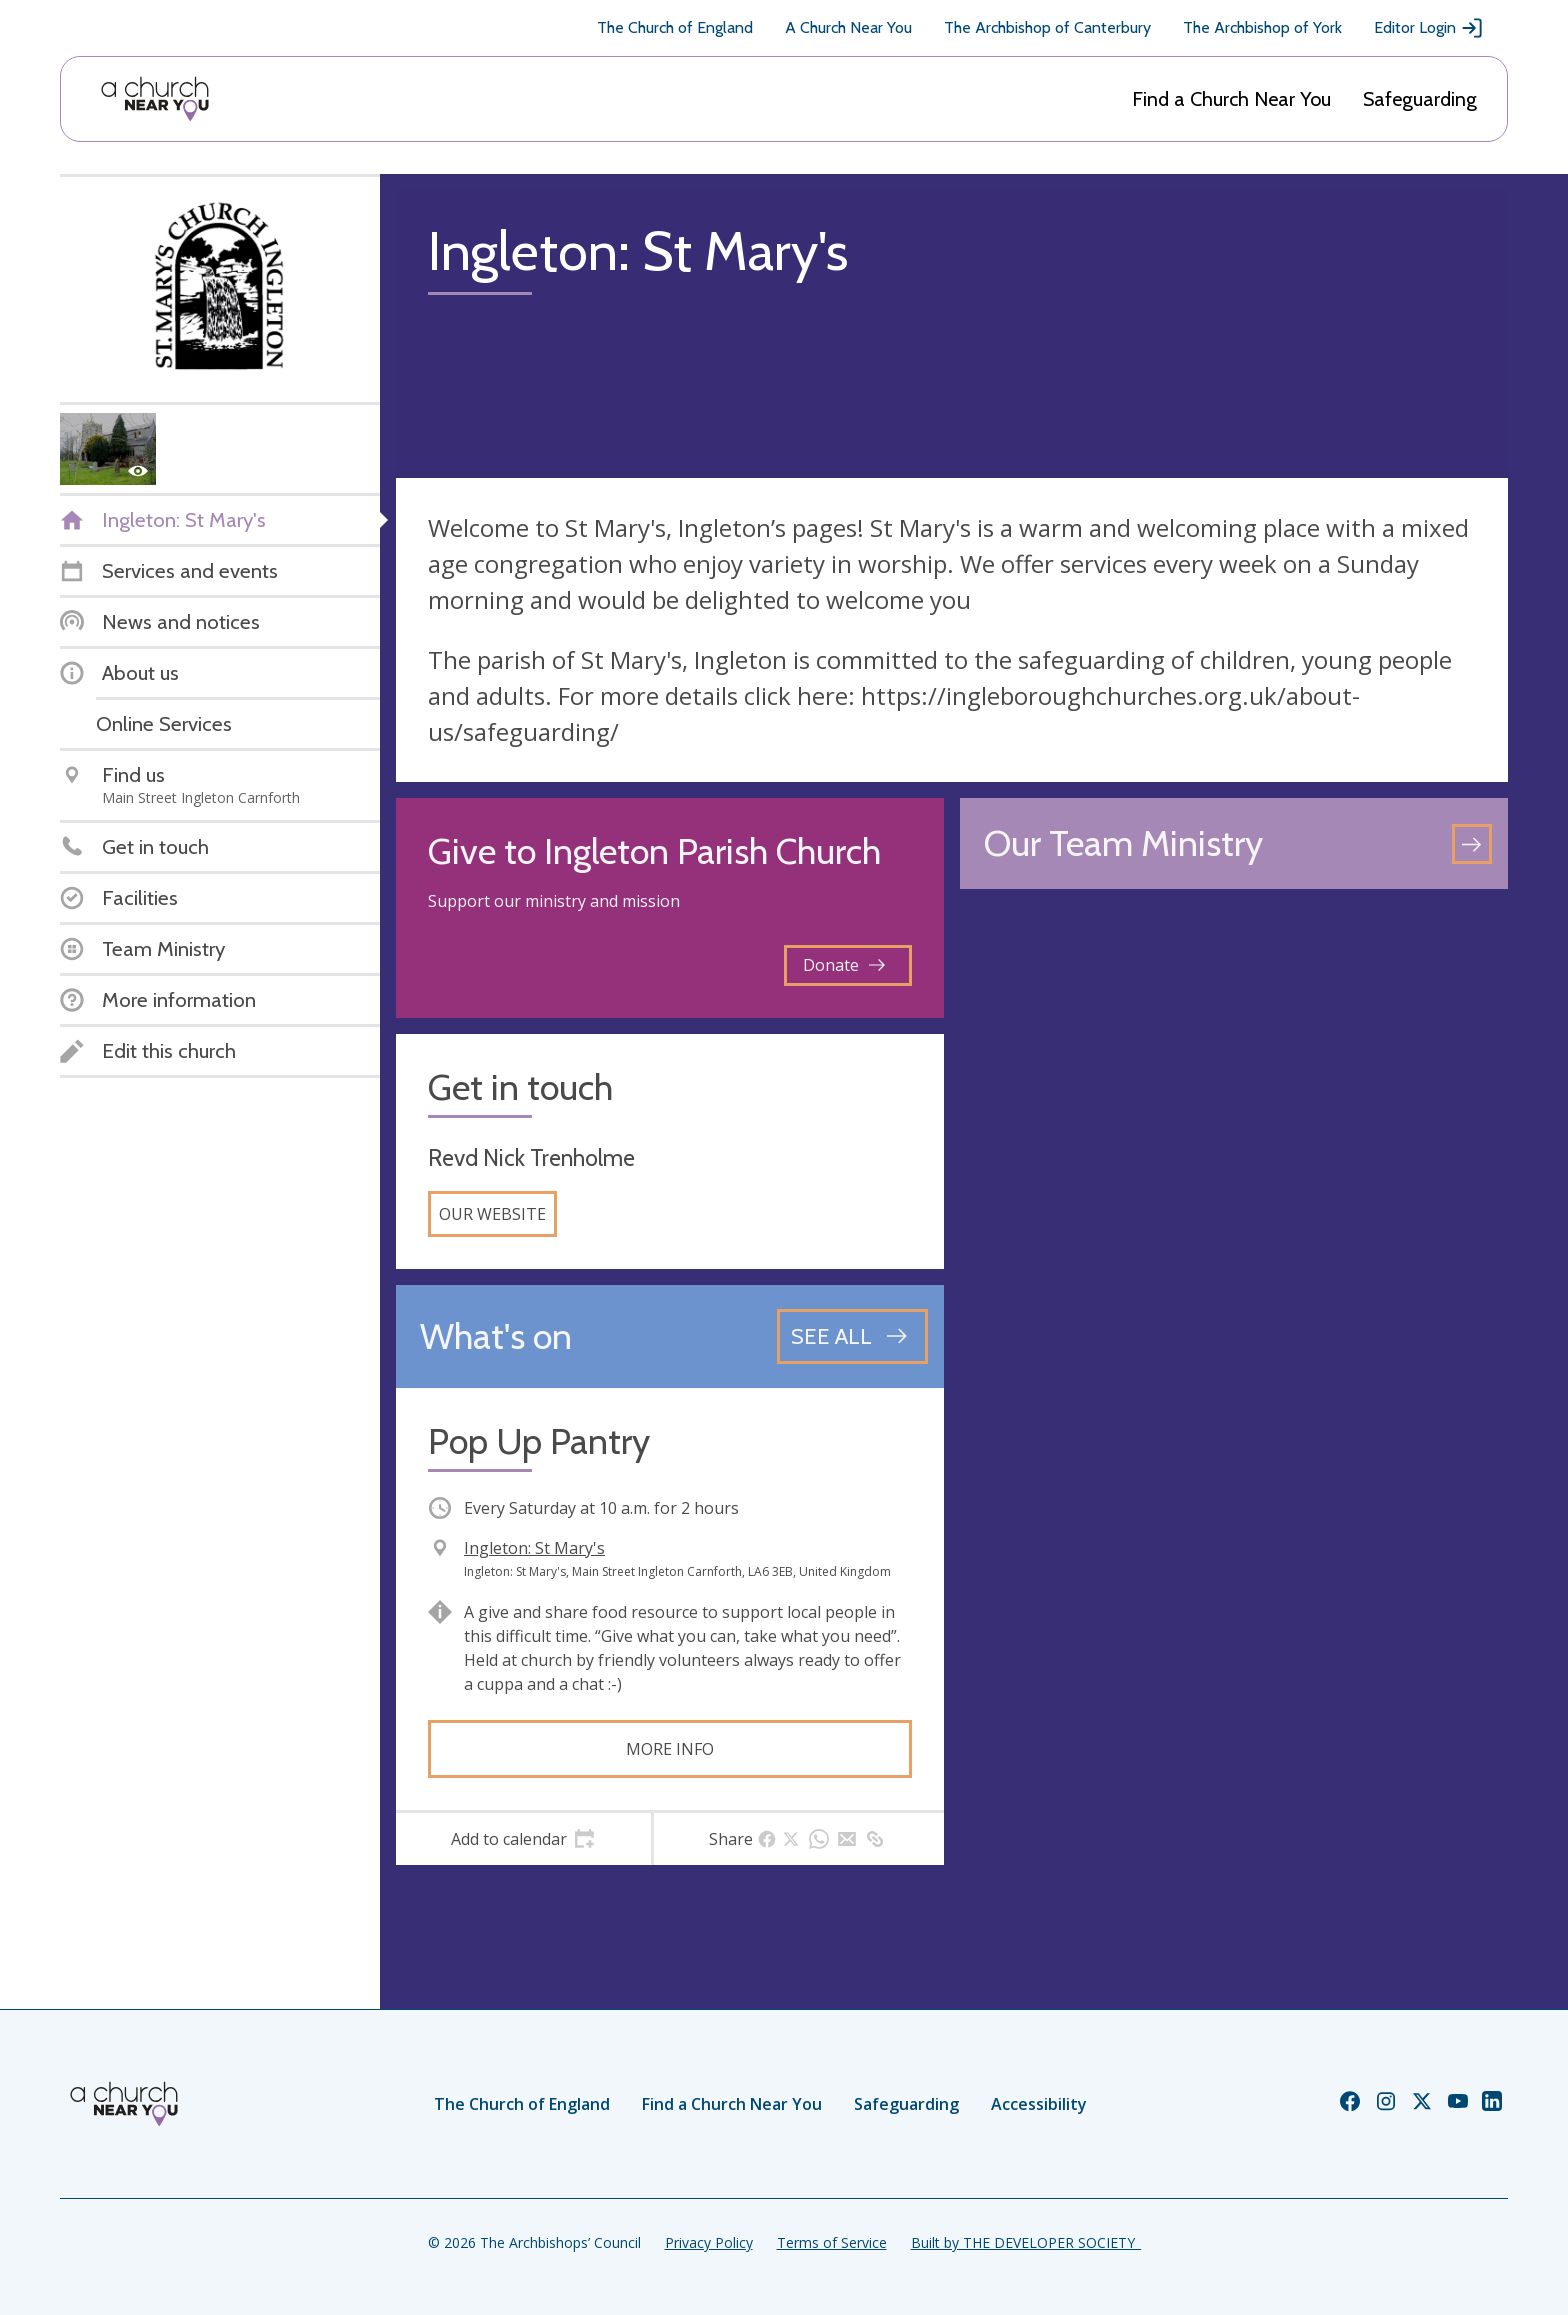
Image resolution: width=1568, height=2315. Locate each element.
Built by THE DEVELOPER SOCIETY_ (1026, 2242)
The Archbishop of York (1262, 27)
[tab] (523, 1839)
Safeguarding (1420, 99)
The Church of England (675, 27)
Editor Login (1429, 28)
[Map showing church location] (1234, 1179)
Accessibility (1039, 2104)
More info (670, 1749)
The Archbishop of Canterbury (1047, 27)
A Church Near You (848, 27)
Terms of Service (832, 2242)
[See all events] (852, 1336)
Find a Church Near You (1231, 99)
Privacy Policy (709, 2242)
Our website (492, 1214)
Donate (844, 965)
